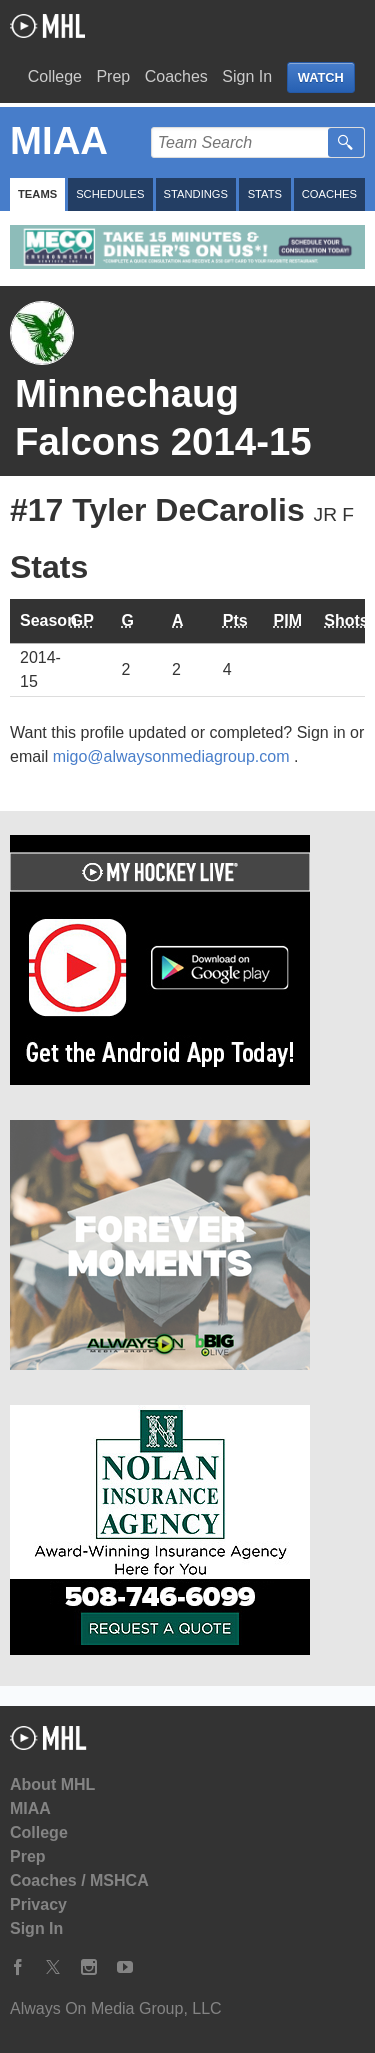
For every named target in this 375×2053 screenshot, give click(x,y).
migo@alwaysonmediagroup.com (173, 756)
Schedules (110, 194)
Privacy (38, 1904)
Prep (113, 76)
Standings (196, 194)
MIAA (30, 1808)
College (55, 76)
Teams (37, 194)
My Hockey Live (47, 26)
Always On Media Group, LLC (116, 2008)
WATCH (321, 77)
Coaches (176, 76)
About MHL (52, 1784)
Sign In (247, 76)
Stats (265, 194)
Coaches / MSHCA (79, 1880)
